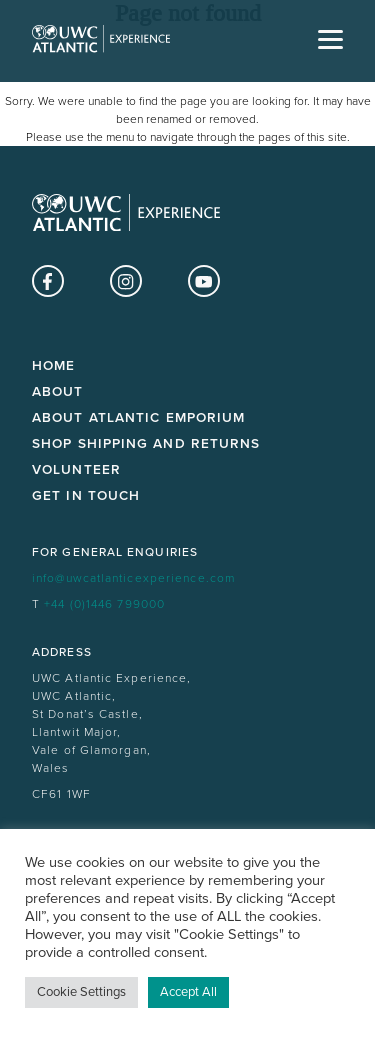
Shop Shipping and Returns (146, 444)
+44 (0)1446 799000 (104, 604)
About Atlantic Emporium (138, 418)
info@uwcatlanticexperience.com (133, 578)
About (58, 392)
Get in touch (86, 496)
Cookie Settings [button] (81, 992)
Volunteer (76, 470)
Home (53, 366)
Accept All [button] (188, 992)
